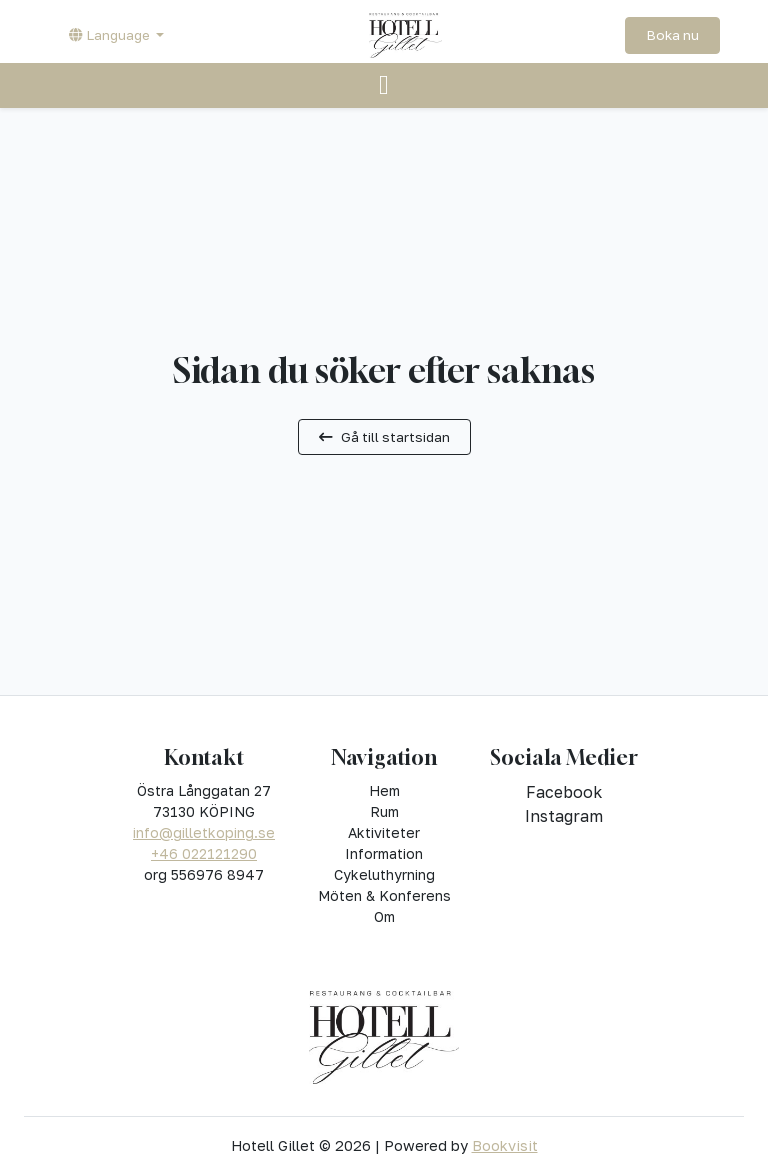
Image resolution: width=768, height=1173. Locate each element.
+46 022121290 (204, 853)
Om (384, 916)
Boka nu (672, 35)
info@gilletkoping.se (204, 832)
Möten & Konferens (384, 895)
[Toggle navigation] (384, 85)
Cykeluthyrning (384, 874)
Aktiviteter (384, 832)
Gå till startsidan (384, 437)
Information (384, 853)
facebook (564, 792)
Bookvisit (505, 1145)
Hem (384, 790)
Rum (384, 811)
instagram (564, 816)
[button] (116, 35)
